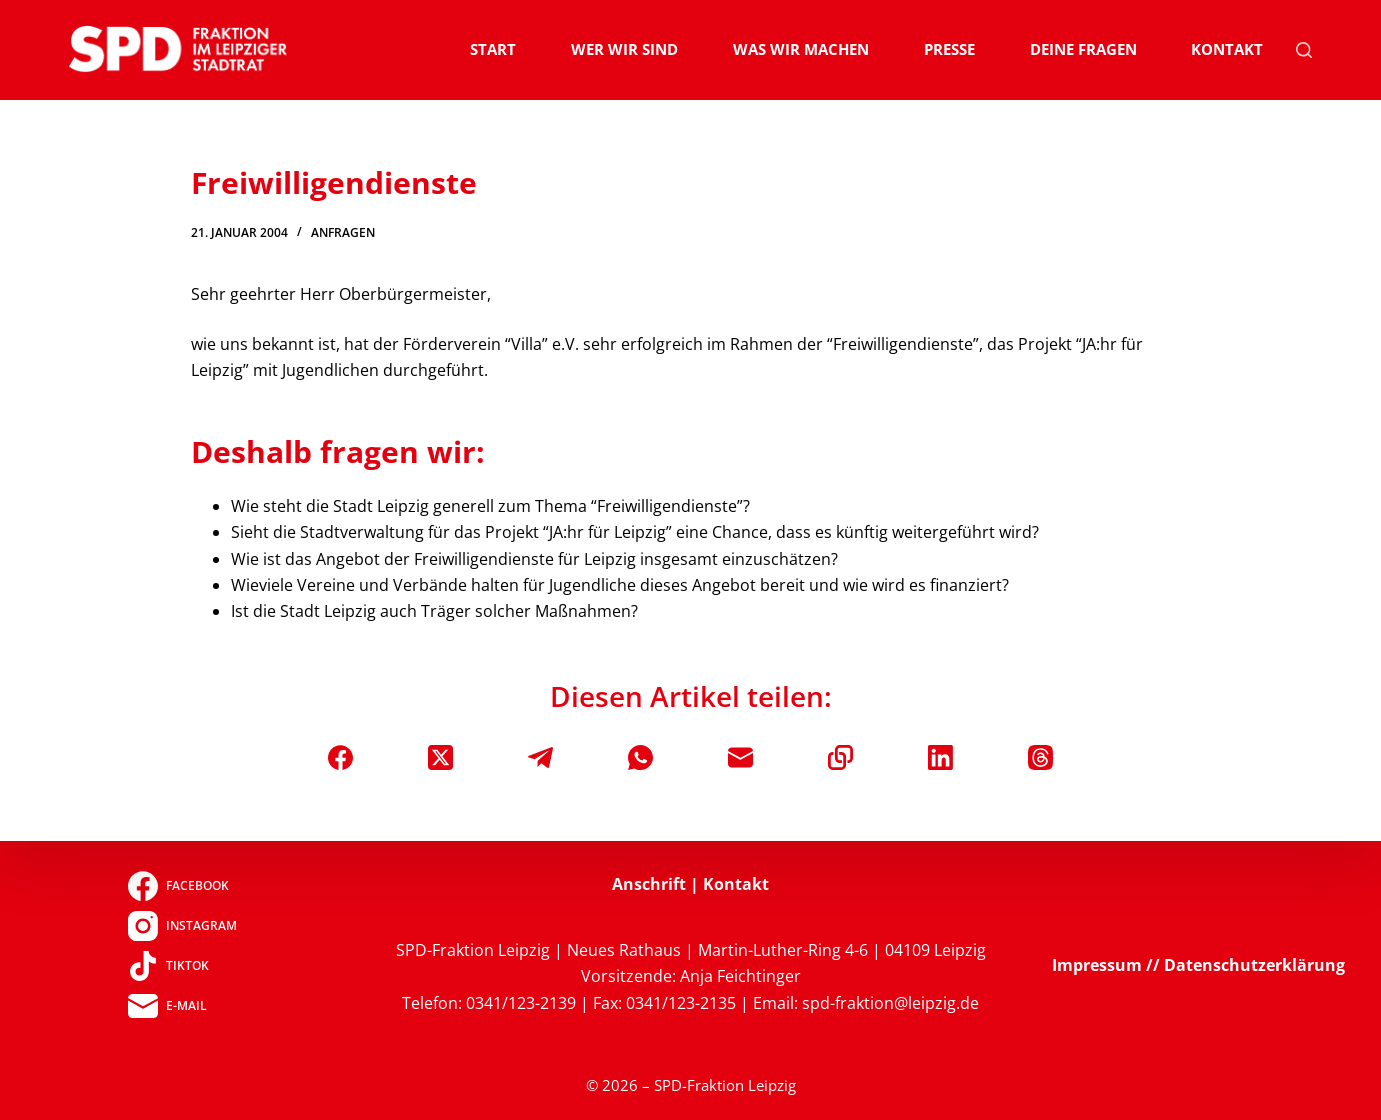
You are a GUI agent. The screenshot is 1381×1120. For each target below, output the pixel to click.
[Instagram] (182, 926)
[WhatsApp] (640, 757)
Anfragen (343, 232)
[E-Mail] (740, 757)
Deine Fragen (1083, 49)
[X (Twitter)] (440, 757)
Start (493, 49)
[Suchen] (1304, 50)
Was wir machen (801, 49)
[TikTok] (182, 966)
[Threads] (1040, 757)
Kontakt (1227, 49)
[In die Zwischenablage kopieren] (840, 757)
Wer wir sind (624, 49)
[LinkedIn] (940, 757)
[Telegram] (540, 757)
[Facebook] (340, 757)
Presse (949, 49)
